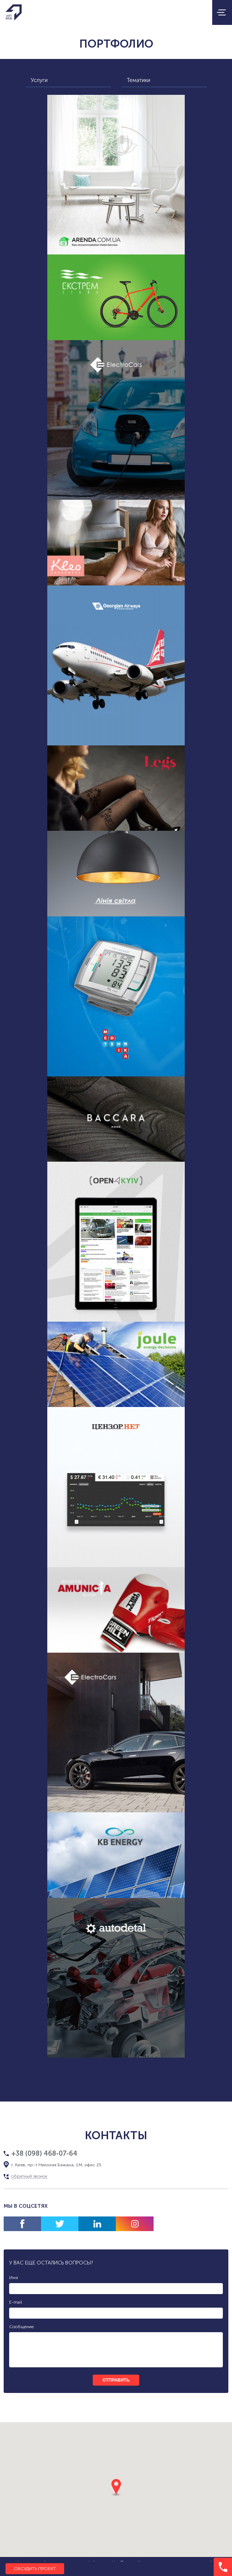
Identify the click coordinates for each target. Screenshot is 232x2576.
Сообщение (21, 2326)
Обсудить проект (35, 2568)
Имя (13, 2277)
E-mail (15, 2302)
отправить (115, 2380)
